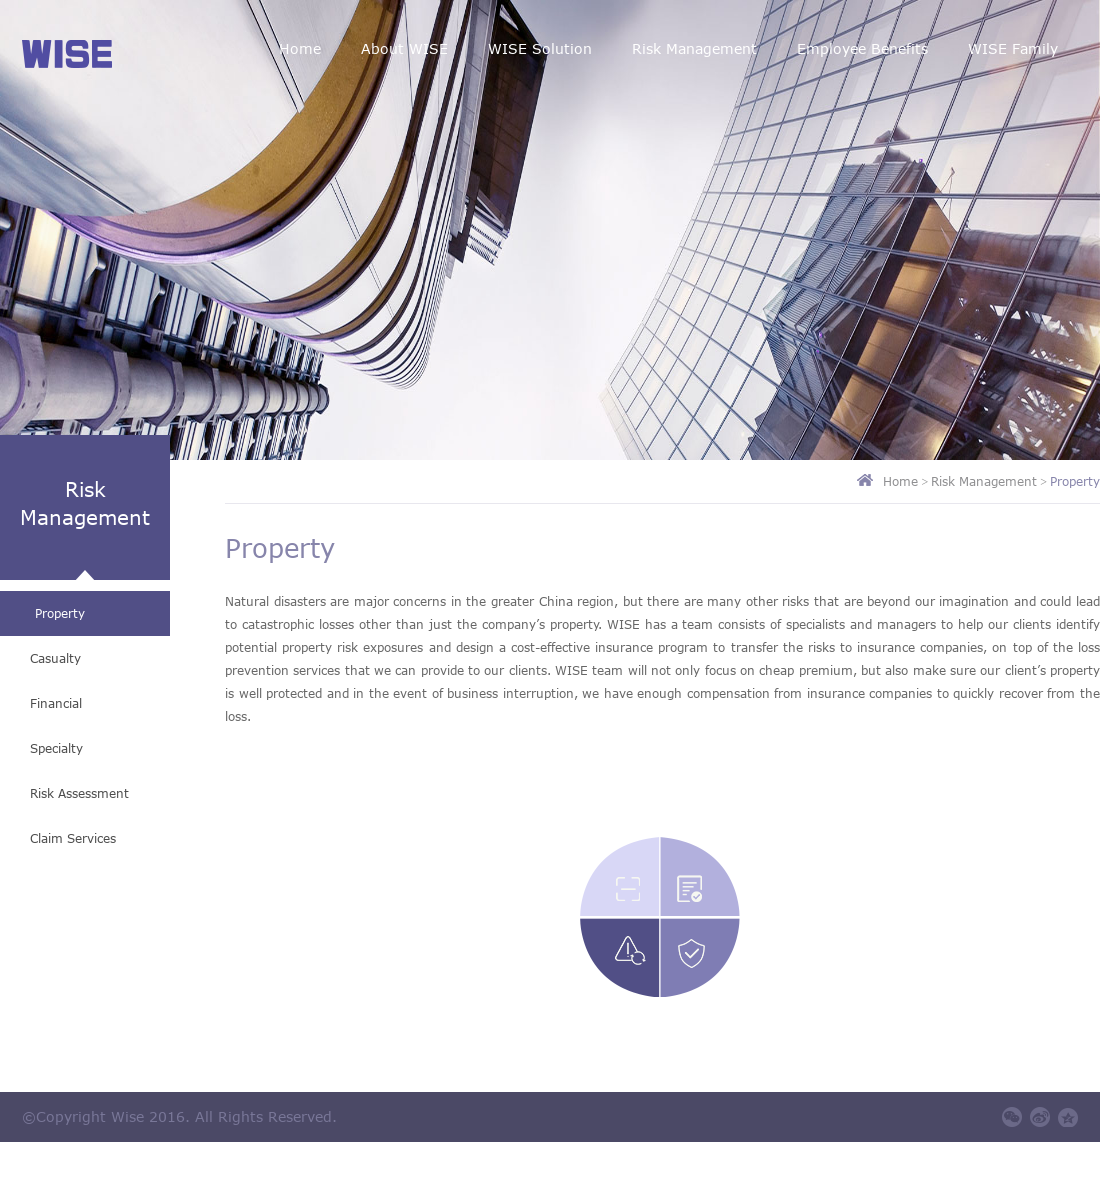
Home (300, 48)
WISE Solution (540, 48)
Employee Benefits (862, 48)
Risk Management (694, 48)
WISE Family (1013, 48)
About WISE (404, 48)
